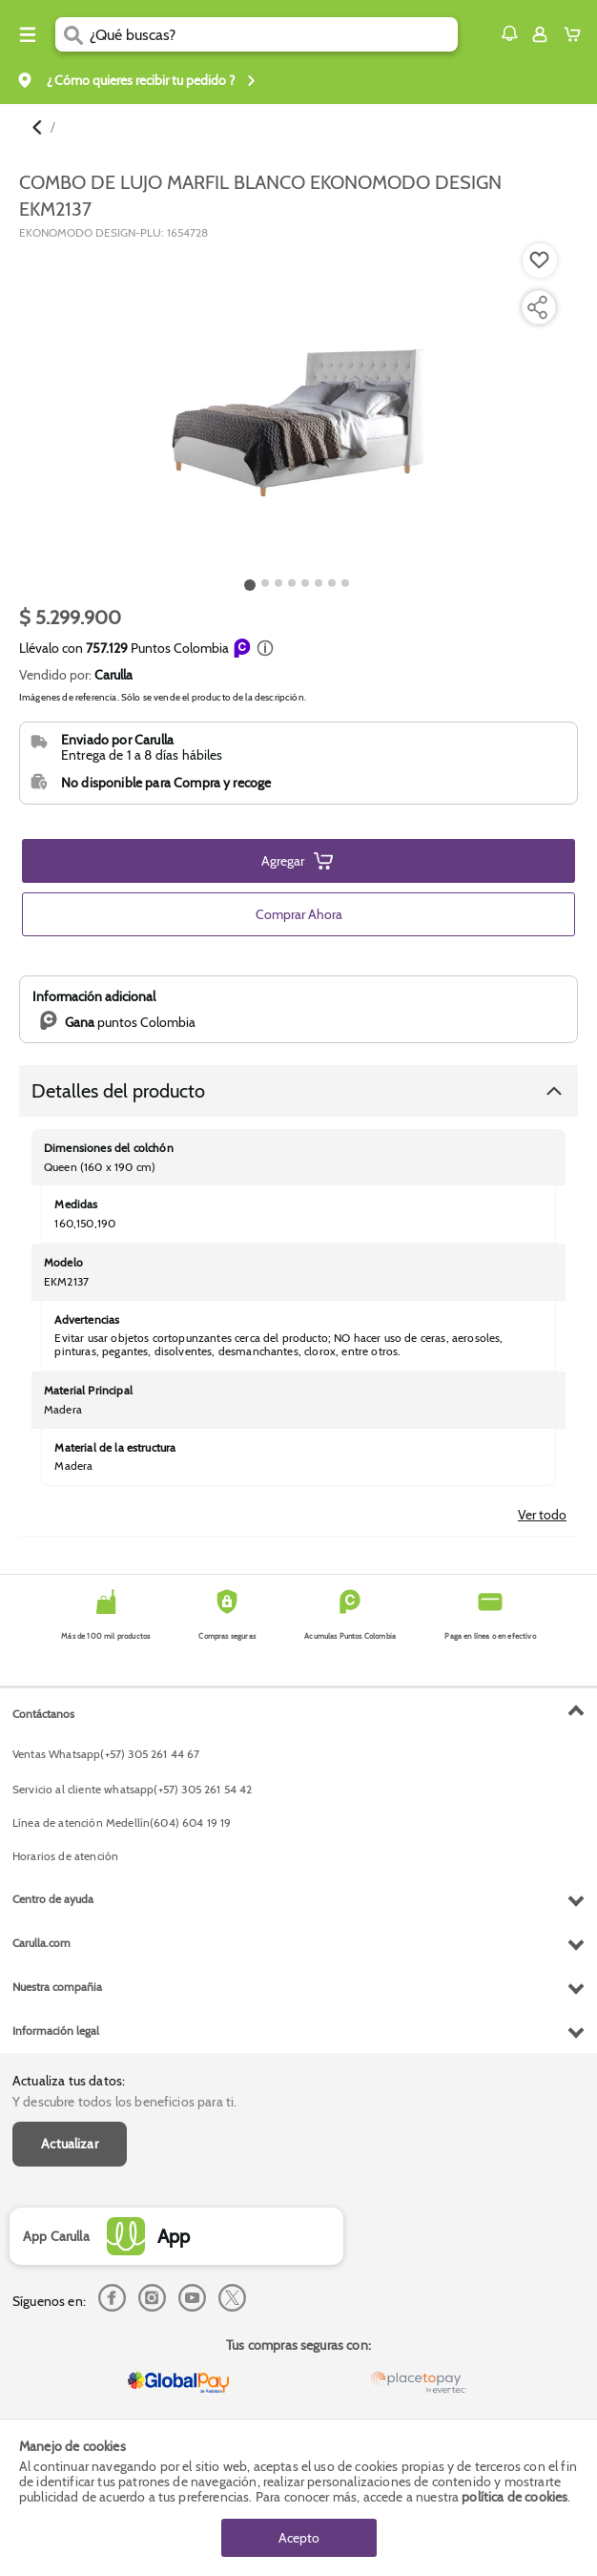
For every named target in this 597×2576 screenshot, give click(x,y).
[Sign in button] (540, 34)
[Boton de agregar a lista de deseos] (540, 260)
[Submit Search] (72, 34)
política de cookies (514, 2496)
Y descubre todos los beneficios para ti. (124, 2101)
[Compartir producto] (537, 307)
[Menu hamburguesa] (28, 34)
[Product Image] (296, 407)
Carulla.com (41, 1943)
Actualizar (69, 2143)
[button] (509, 33)
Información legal (55, 2030)
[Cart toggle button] (576, 34)
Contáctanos (43, 1714)
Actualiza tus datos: (68, 2080)
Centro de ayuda (52, 1899)
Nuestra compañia (57, 1986)
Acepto (298, 2537)
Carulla (113, 674)
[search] (274, 34)
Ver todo (542, 1514)
